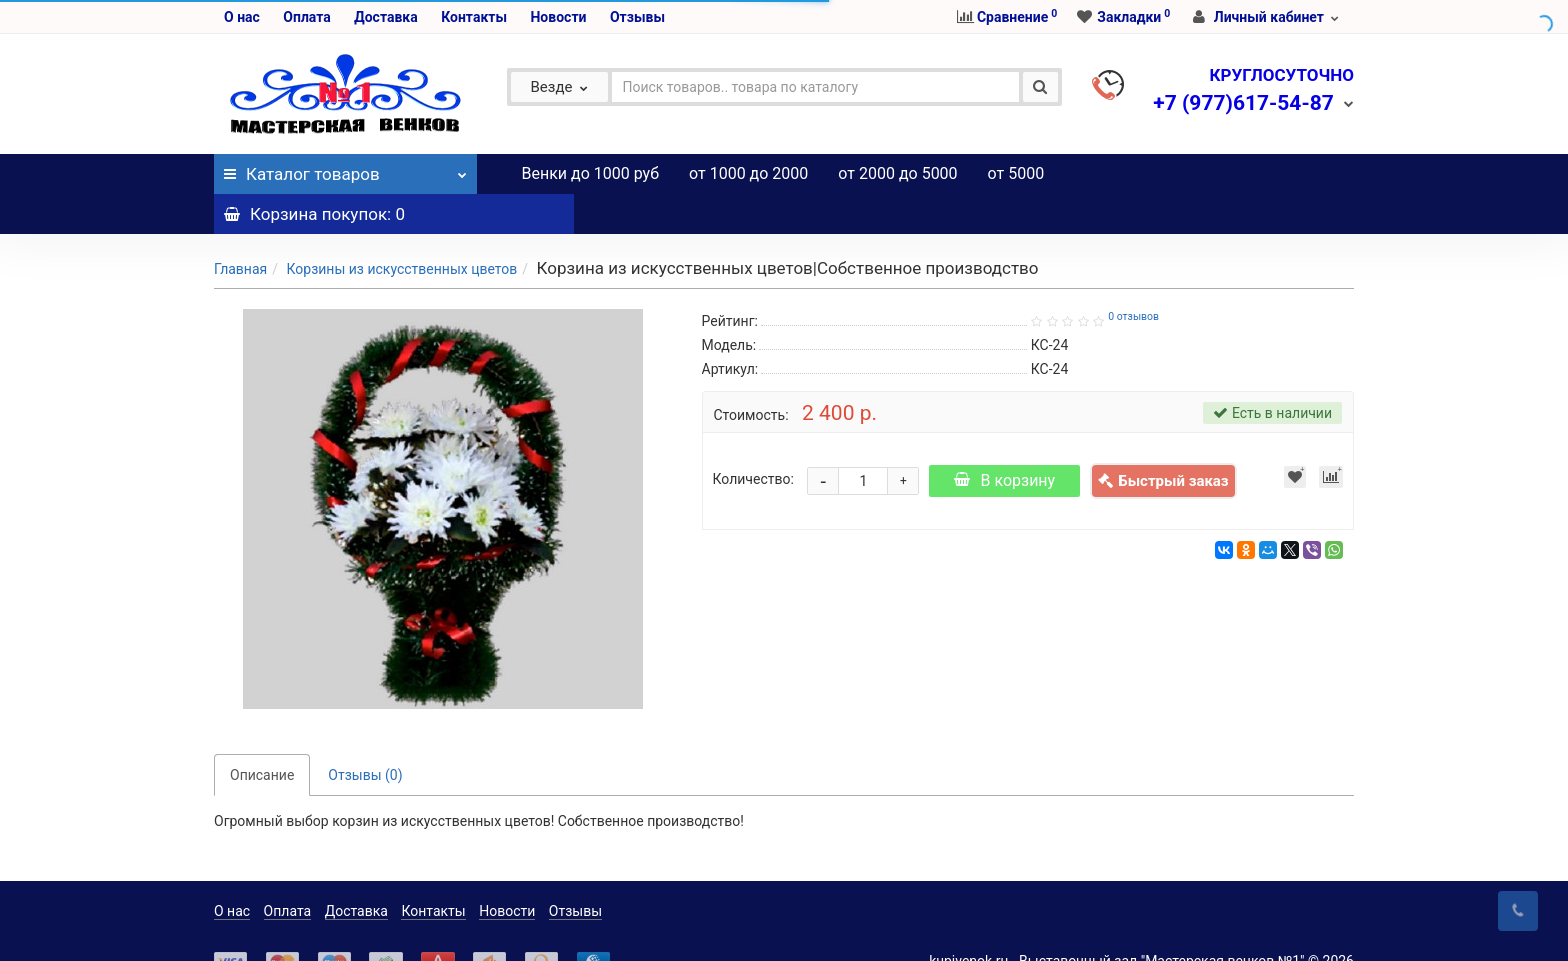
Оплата (306, 17)
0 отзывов (1133, 276)
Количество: (753, 439)
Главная (240, 229)
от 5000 (1016, 173)
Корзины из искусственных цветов (401, 229)
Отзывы (637, 17)
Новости (558, 17)
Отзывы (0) (365, 735)
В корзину (1008, 440)
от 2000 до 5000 (897, 173)
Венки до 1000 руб (591, 173)
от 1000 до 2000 (748, 173)
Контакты (474, 17)
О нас (242, 17)
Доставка (385, 17)
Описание (262, 735)
